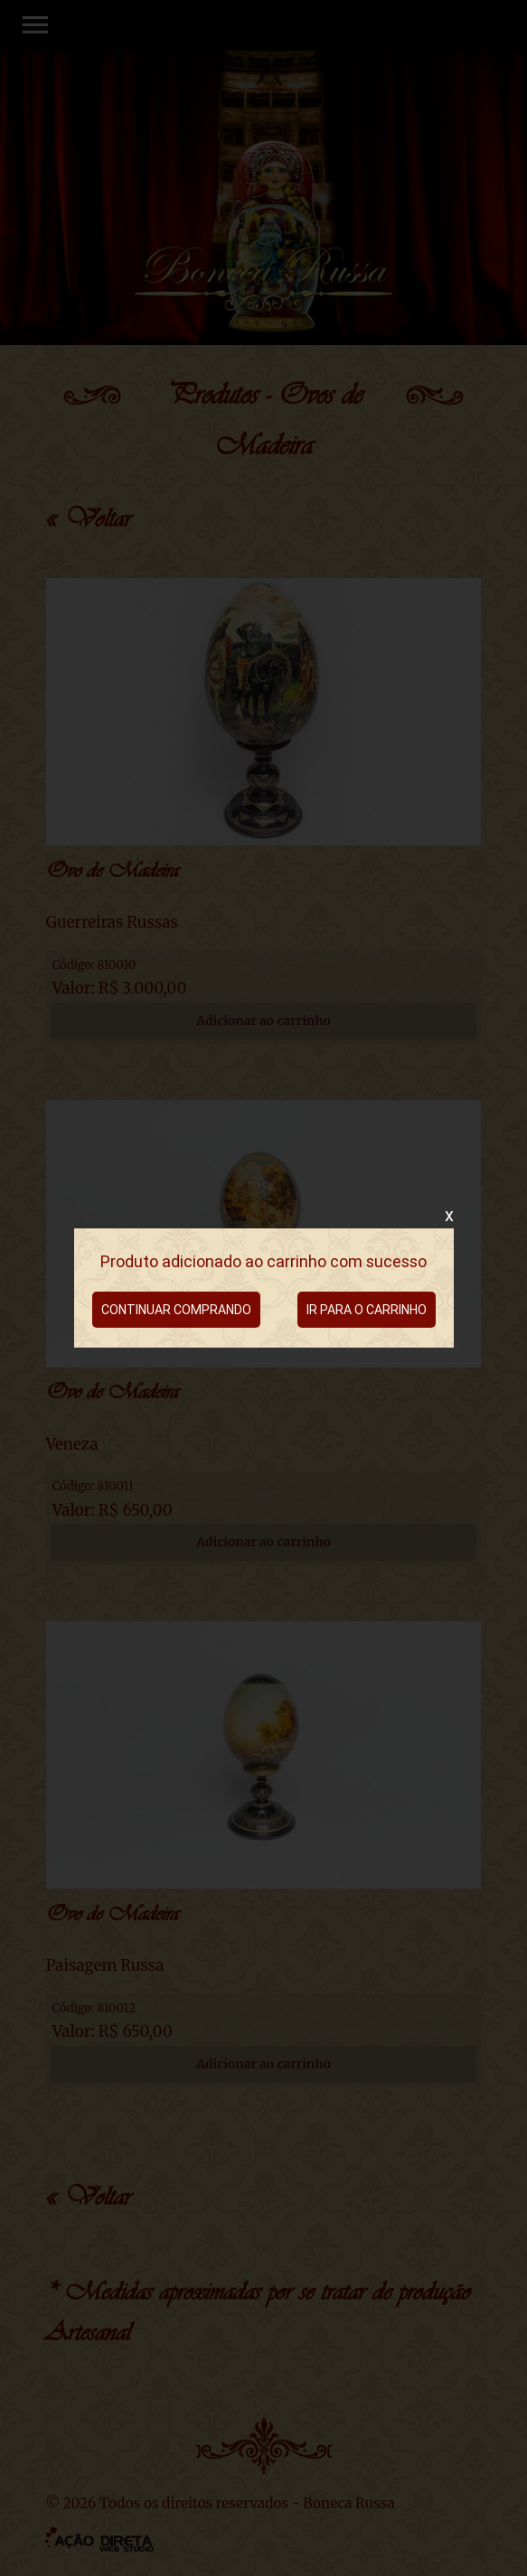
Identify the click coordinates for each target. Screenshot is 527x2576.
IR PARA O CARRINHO (366, 1310)
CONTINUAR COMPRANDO (176, 1310)
